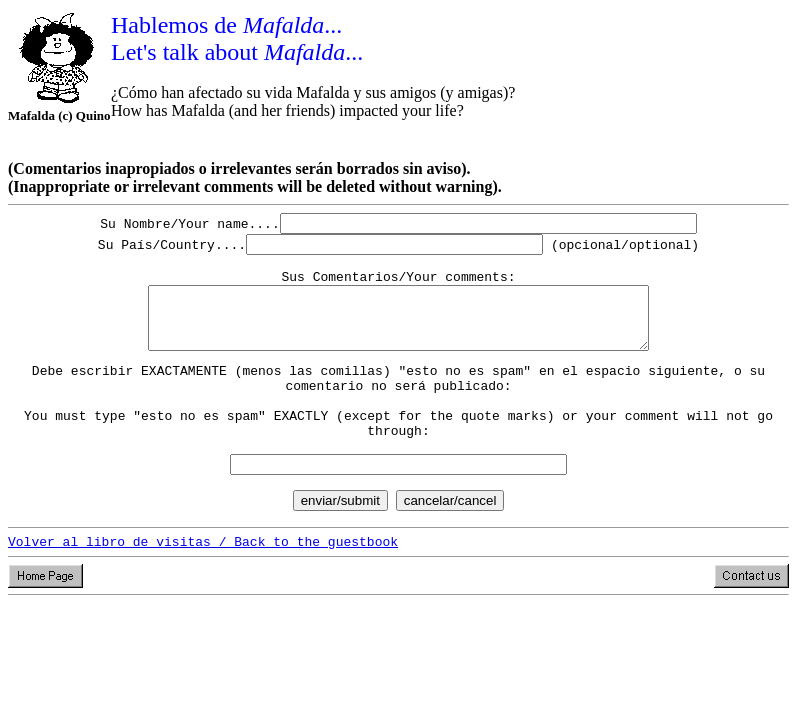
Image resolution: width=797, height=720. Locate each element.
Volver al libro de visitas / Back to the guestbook (203, 583)
